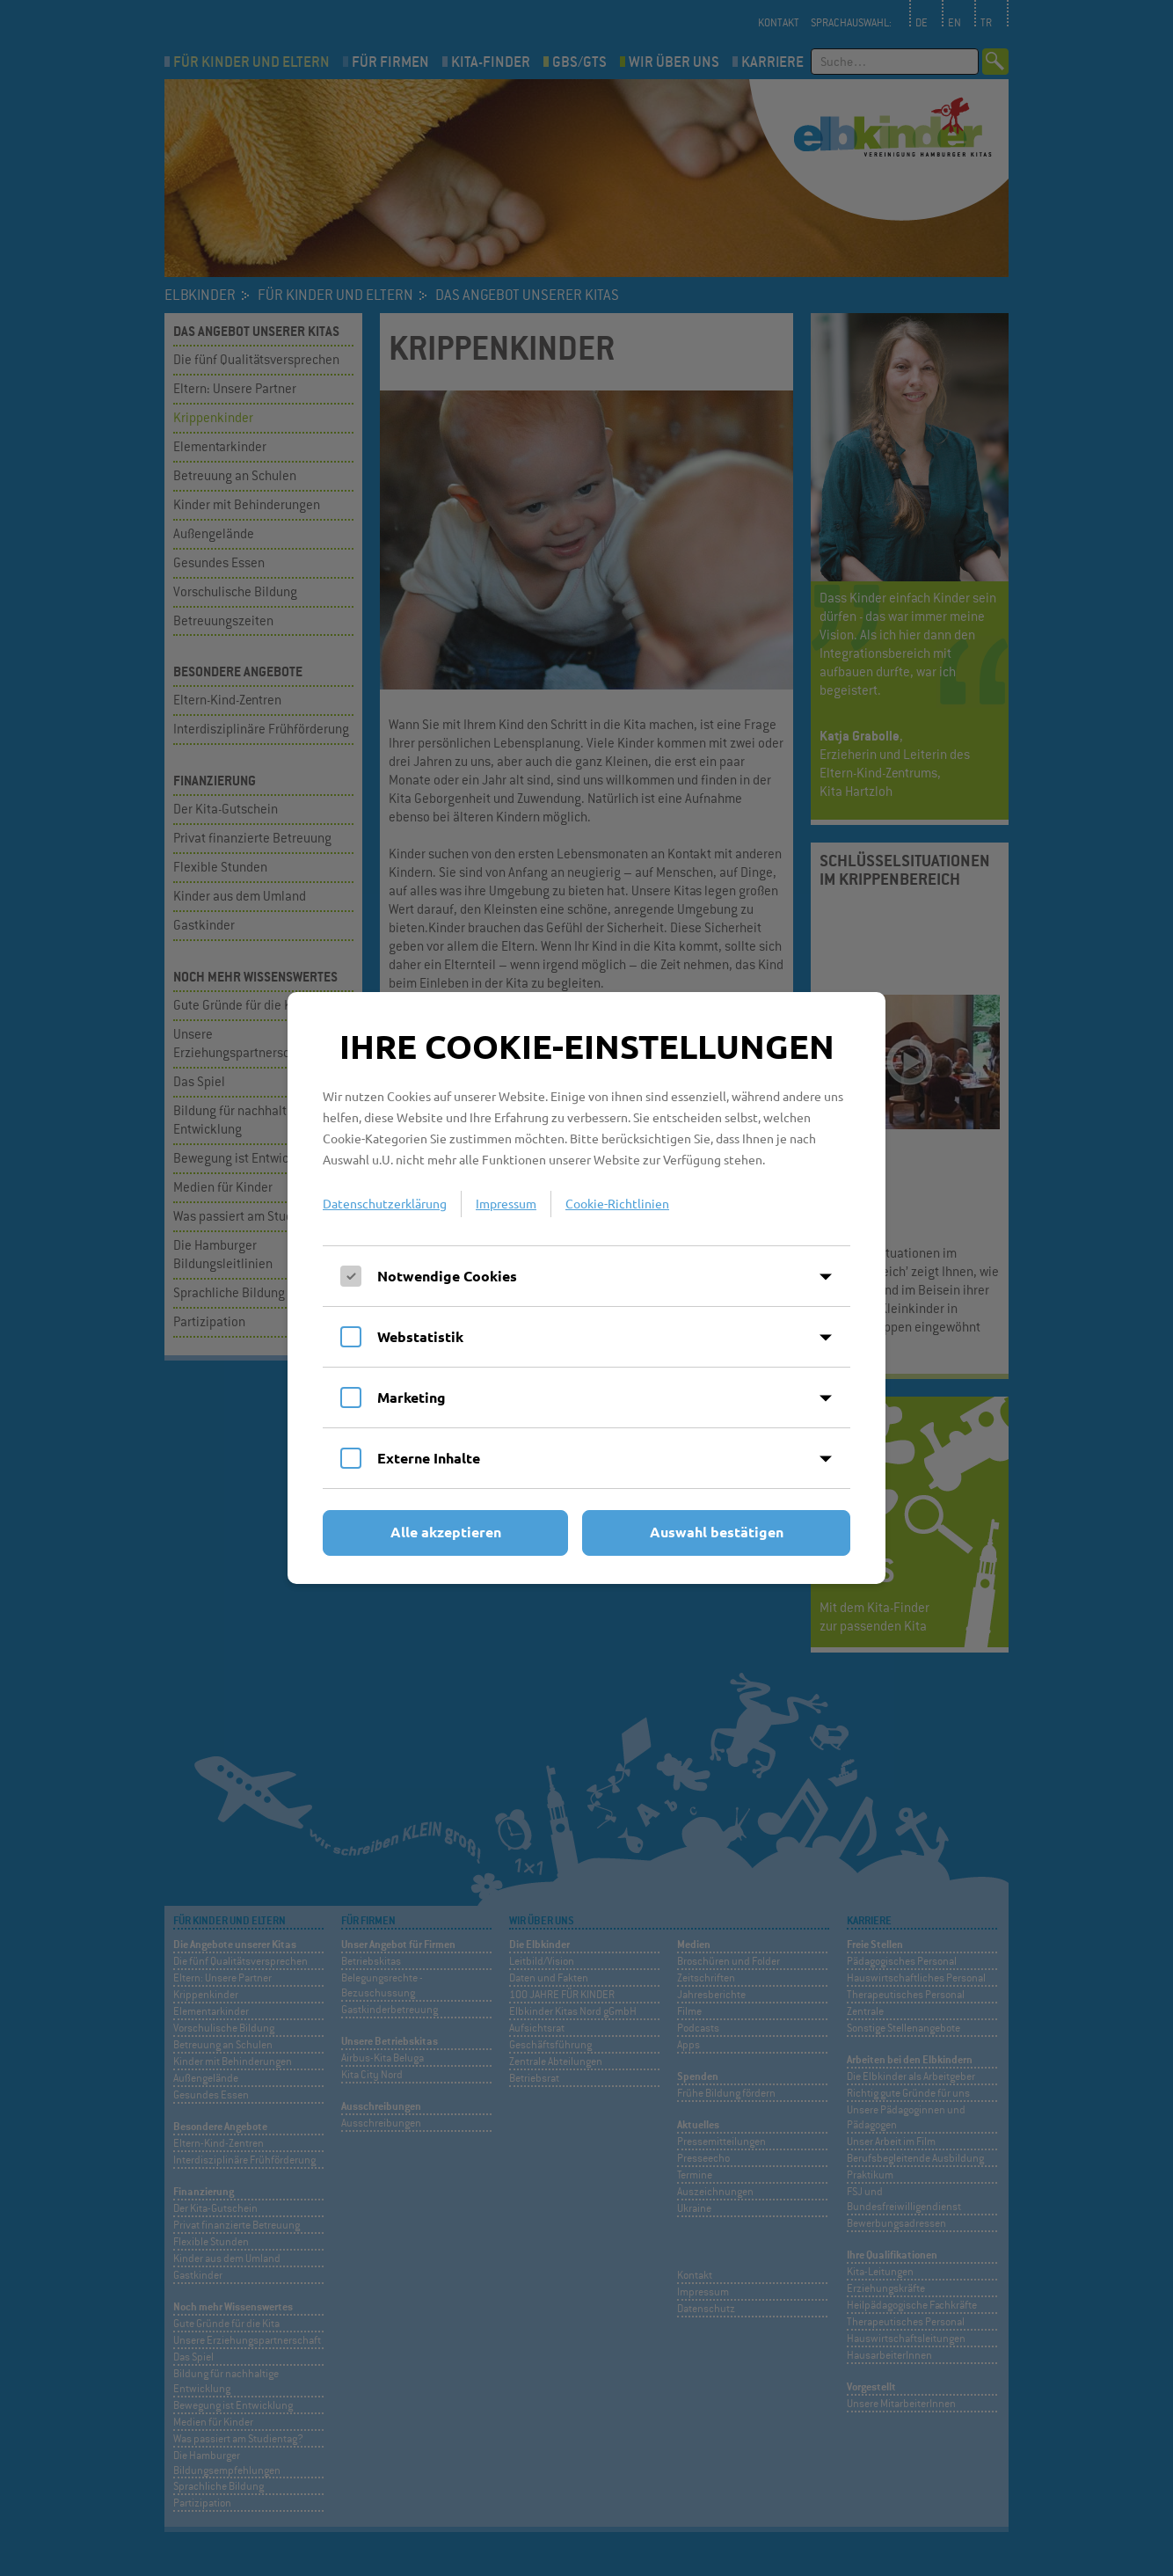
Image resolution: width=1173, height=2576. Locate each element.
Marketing (411, 1397)
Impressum (506, 1203)
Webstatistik (420, 1336)
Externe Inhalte (428, 1458)
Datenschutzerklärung (385, 1203)
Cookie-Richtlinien (617, 1203)
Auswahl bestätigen (716, 1531)
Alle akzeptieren (445, 1531)
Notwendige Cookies (447, 1275)
